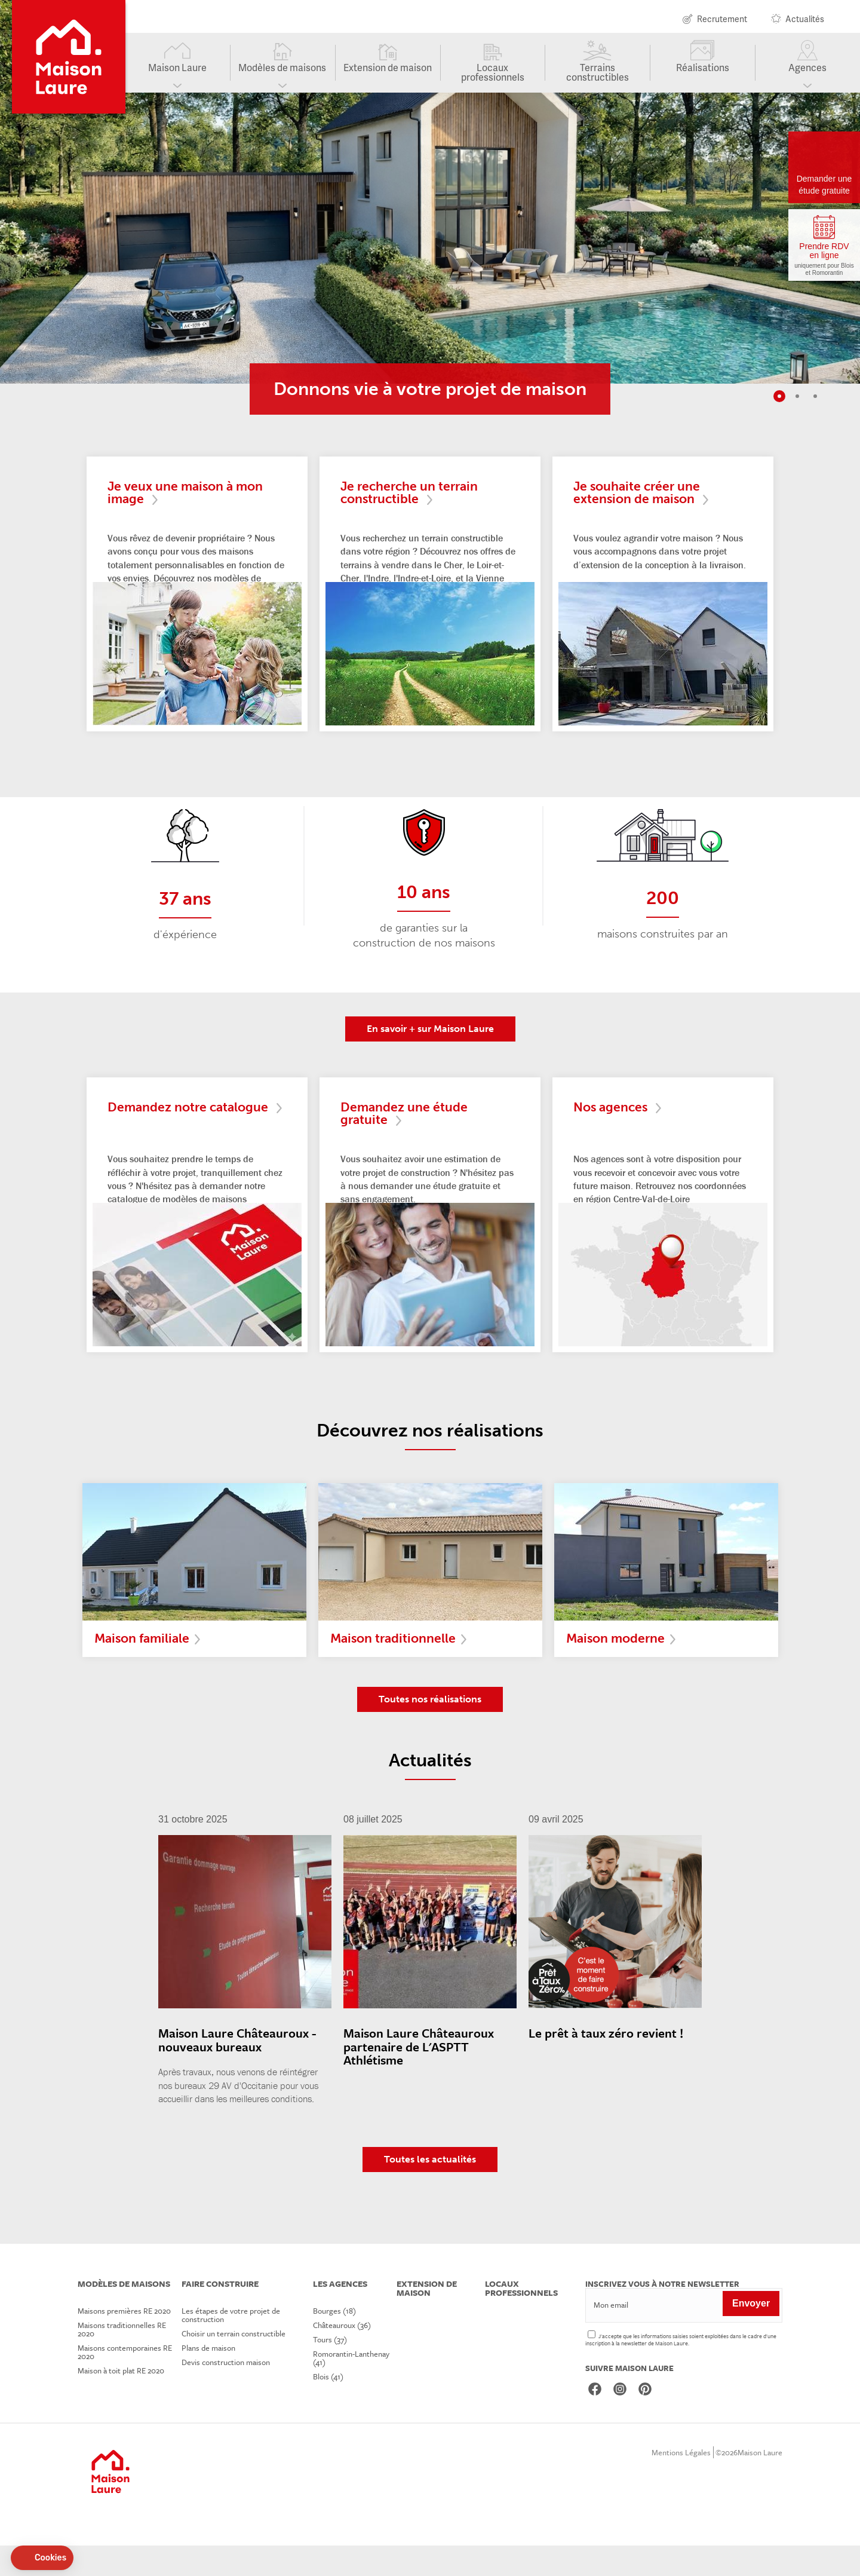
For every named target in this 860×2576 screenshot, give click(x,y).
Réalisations (702, 73)
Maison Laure (177, 73)
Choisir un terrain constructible (236, 2364)
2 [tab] (797, 396)
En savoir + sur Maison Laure (430, 1050)
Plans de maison (211, 2378)
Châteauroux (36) (347, 2355)
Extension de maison (387, 73)
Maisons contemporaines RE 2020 (125, 2382)
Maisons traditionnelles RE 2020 (122, 2360)
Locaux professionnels (492, 78)
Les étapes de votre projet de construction (233, 2345)
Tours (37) (335, 2370)
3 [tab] (815, 396)
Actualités (804, 19)
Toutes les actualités (430, 2190)
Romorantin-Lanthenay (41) (356, 2388)
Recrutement (722, 19)
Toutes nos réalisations (430, 1730)
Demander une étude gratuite (824, 184)
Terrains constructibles (597, 78)
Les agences (344, 2315)
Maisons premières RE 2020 (124, 2341)
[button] (42, 2558)
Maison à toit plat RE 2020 (121, 2401)
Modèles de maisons (282, 73)
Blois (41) (333, 2407)
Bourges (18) (339, 2341)
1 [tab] (779, 396)
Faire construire (221, 2315)
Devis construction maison (228, 2393)
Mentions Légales (681, 2483)
